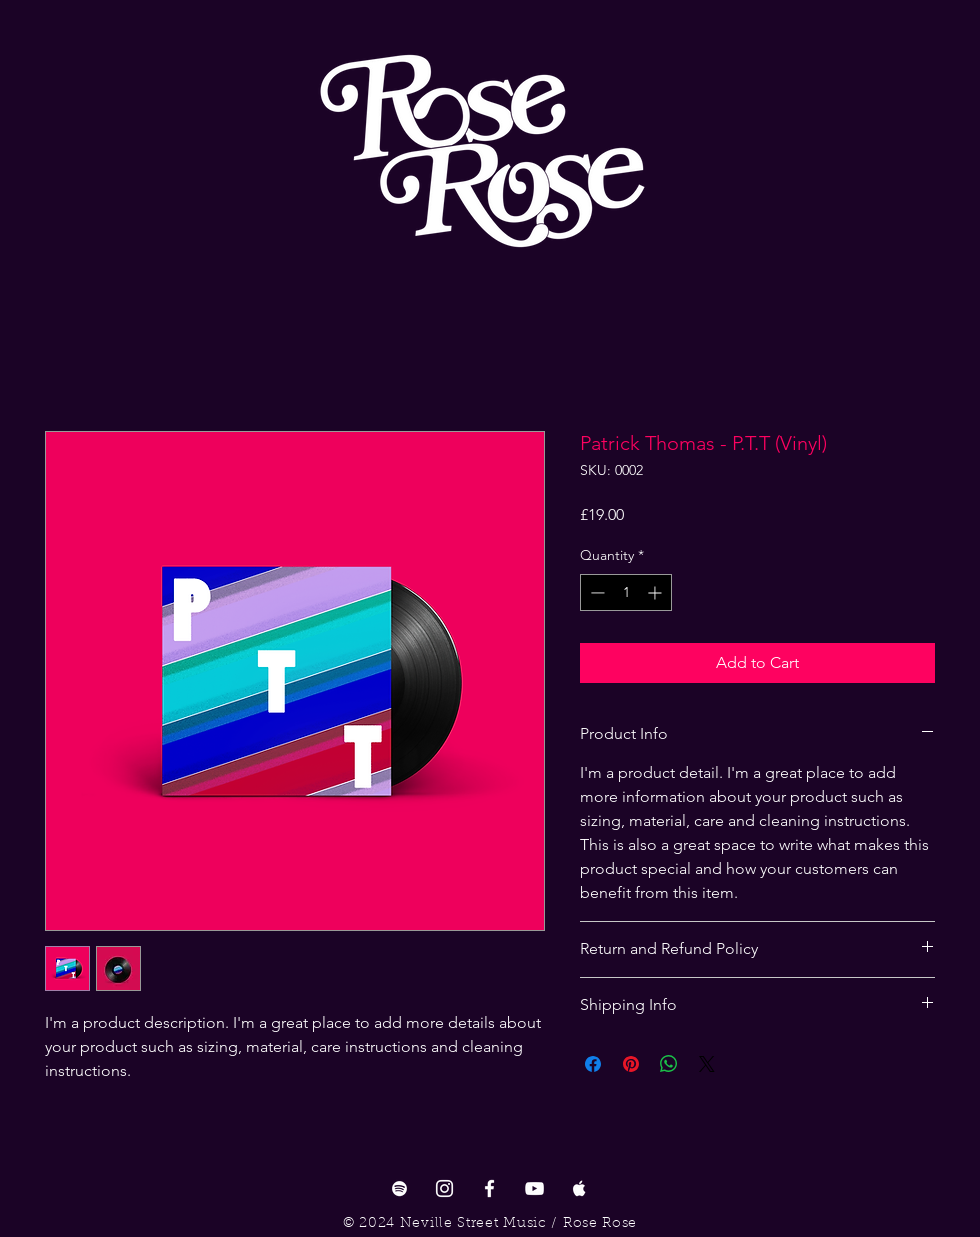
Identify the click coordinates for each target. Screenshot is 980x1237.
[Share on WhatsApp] (669, 1064)
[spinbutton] (626, 592)
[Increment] (656, 592)
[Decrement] (595, 592)
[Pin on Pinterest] (631, 1064)
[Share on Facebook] (593, 1064)
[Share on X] (707, 1064)
